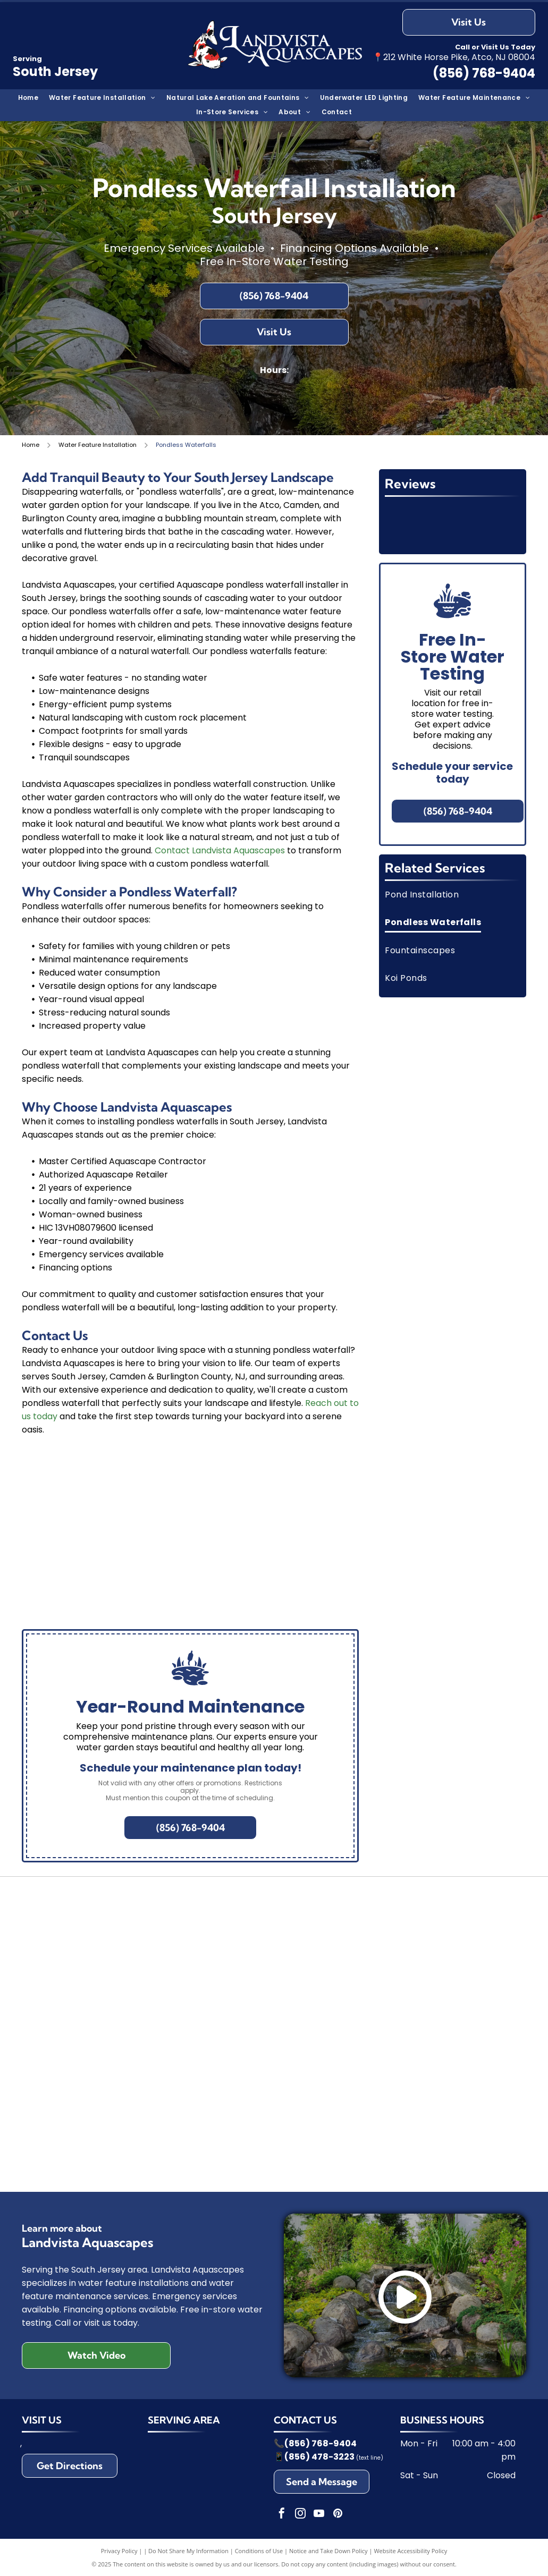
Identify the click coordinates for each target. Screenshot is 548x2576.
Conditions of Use (259, 2551)
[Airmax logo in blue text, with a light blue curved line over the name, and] (438, 1919)
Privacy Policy (119, 2551)
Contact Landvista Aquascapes (220, 850)
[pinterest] (337, 2514)
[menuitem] (28, 98)
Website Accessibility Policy (410, 2551)
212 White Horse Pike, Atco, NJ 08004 (459, 57)
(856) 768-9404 (320, 2443)
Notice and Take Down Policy (328, 2551)
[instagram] (300, 2514)
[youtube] (319, 2514)
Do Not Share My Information (188, 2551)
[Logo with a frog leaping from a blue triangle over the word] (109, 1919)
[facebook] (282, 2514)
